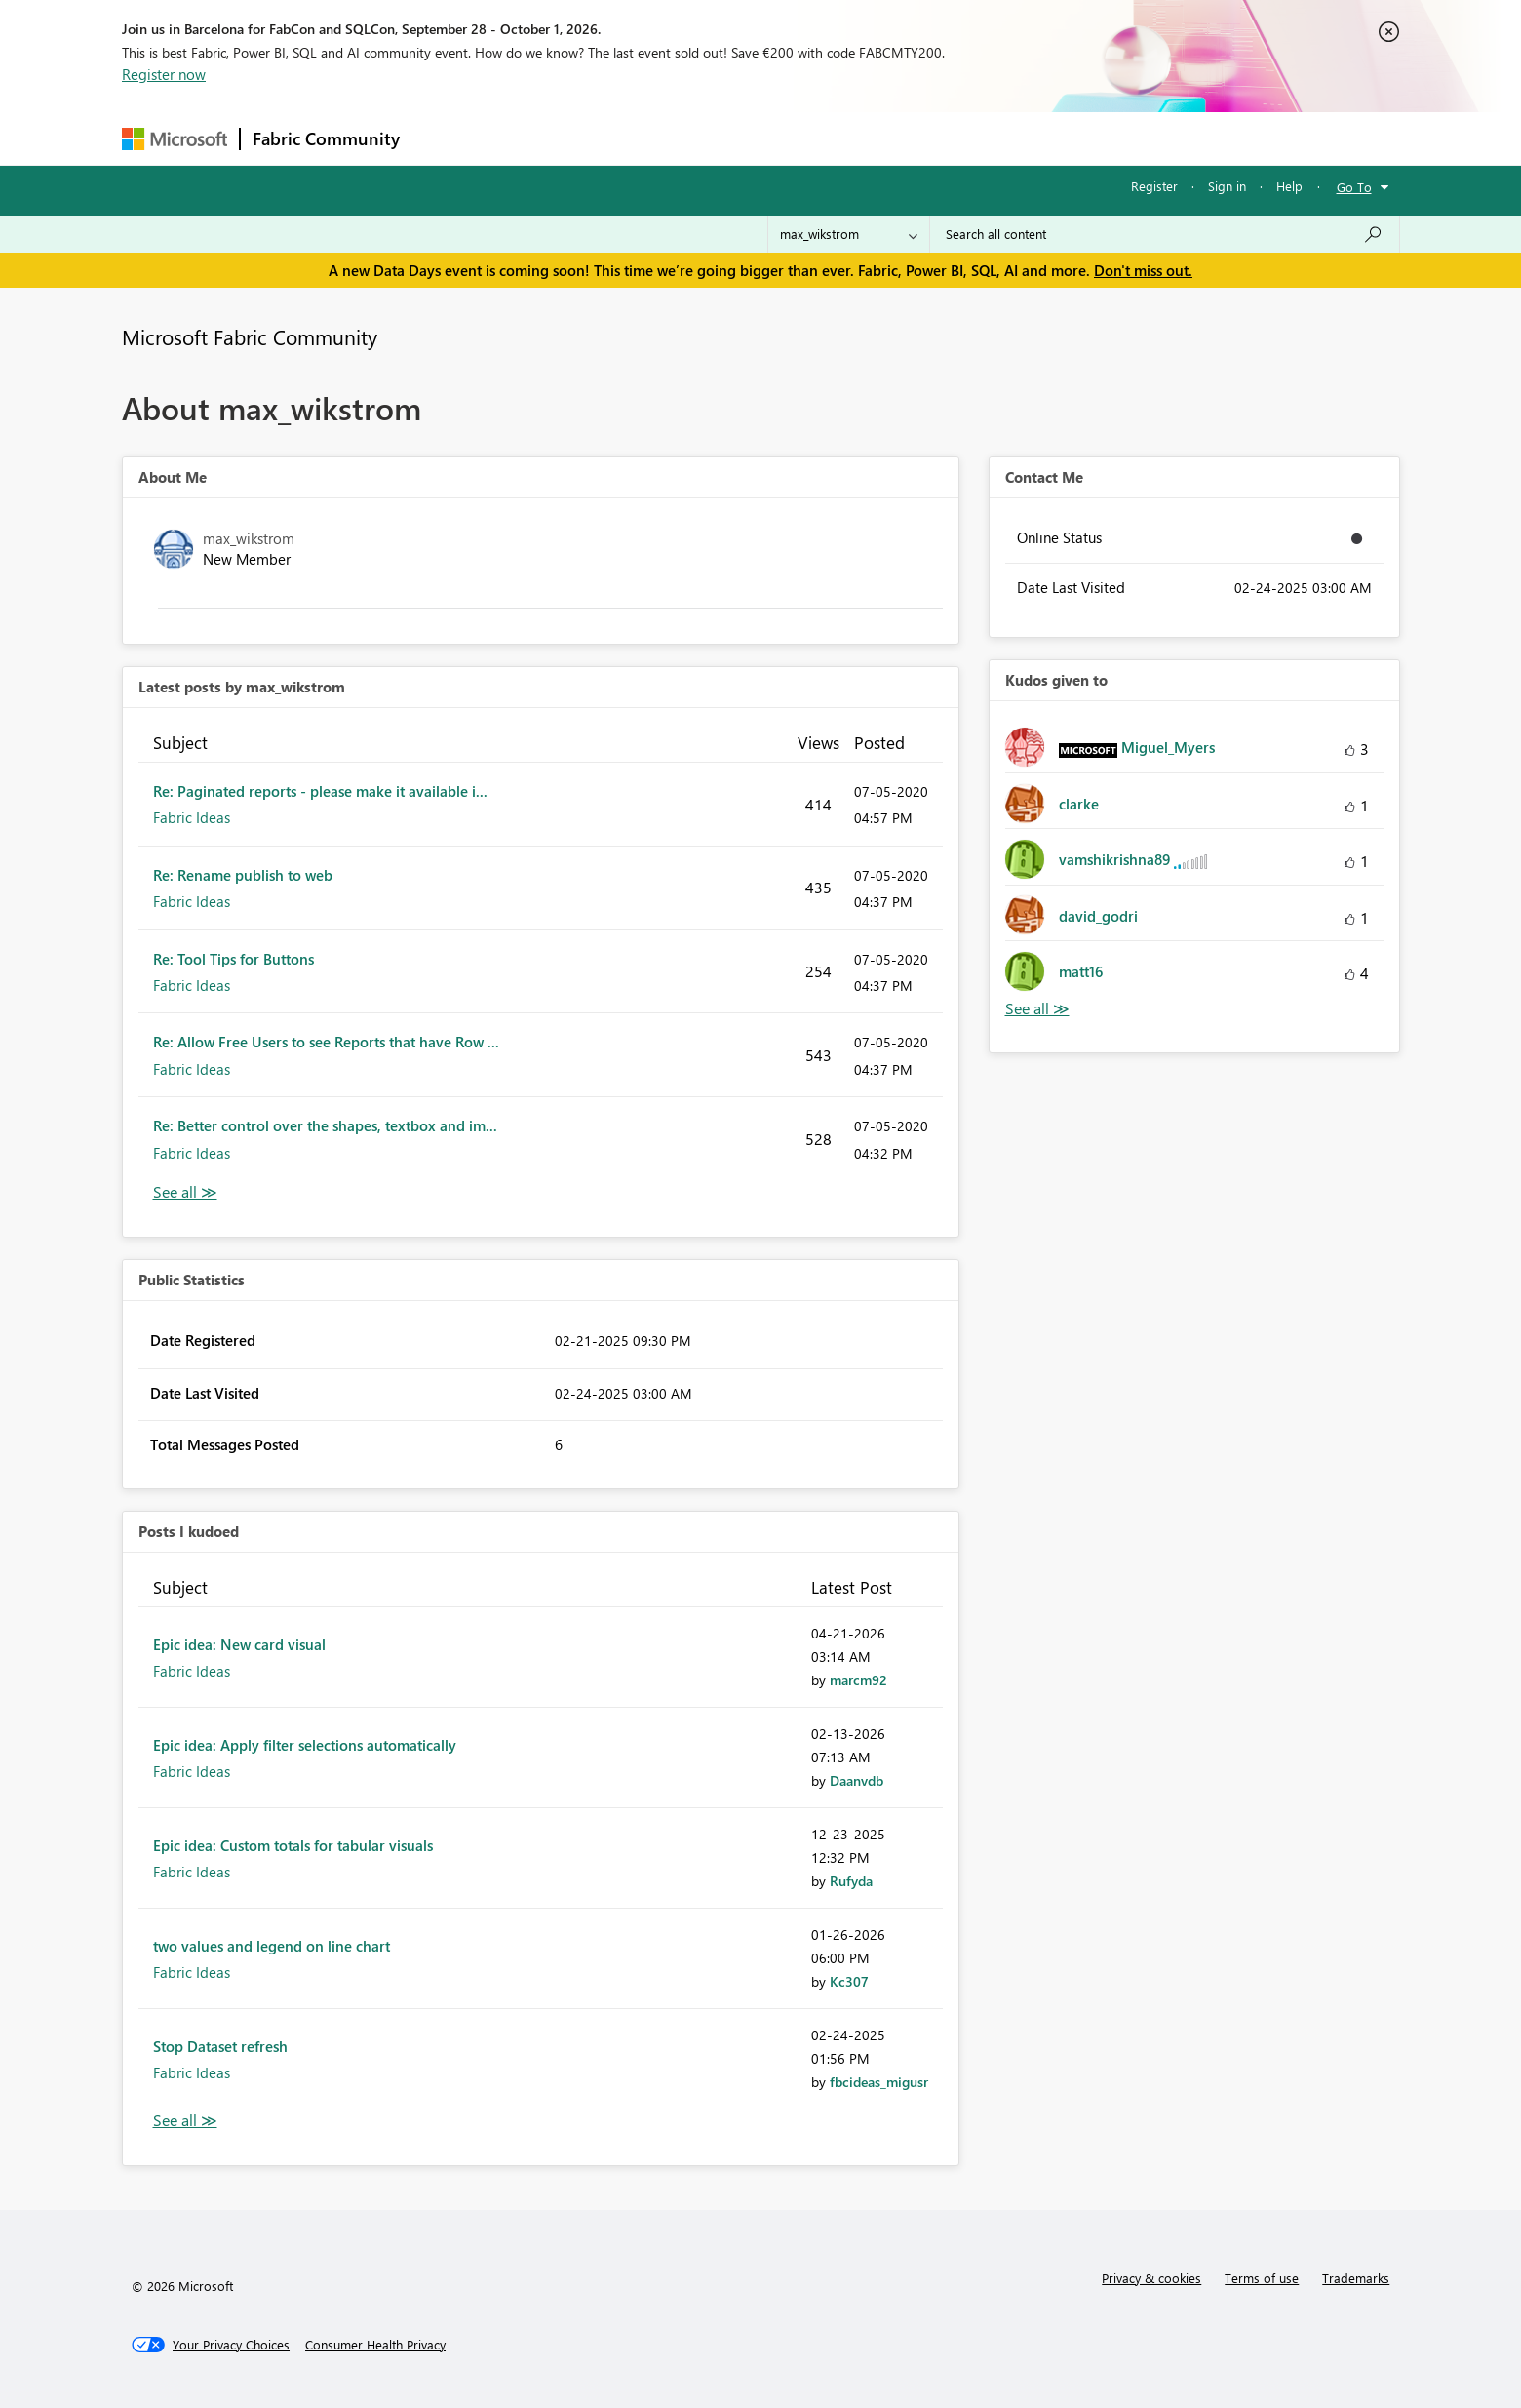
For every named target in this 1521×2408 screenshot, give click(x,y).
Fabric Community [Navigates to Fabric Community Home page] (326, 138)
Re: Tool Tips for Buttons (233, 958)
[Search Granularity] (848, 234)
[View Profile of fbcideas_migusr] (879, 2081)
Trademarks (1355, 2278)
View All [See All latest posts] (185, 1192)
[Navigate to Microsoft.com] (174, 139)
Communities (696, 138)
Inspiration (530, 138)
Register (1154, 186)
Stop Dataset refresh (220, 2046)
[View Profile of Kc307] (849, 1981)
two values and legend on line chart (271, 1945)
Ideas (610, 138)
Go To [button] (1354, 186)
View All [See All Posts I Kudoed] (185, 2121)
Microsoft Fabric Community (249, 336)
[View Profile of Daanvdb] (856, 1780)
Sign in (1227, 186)
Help (1289, 186)
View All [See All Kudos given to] (1037, 1009)
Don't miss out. (1143, 270)
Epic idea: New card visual (239, 1644)
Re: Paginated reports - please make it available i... (320, 791)
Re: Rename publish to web (242, 875)
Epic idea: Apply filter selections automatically (304, 1745)
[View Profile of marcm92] (858, 1680)
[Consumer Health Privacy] (375, 2344)
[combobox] (1164, 234)
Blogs (784, 138)
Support (941, 138)
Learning (859, 138)
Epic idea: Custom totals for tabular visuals (293, 1845)
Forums (444, 138)
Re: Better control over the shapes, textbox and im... (325, 1125)
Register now (164, 74)
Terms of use (1262, 2278)
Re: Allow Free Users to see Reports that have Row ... (326, 1041)
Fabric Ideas (191, 817)
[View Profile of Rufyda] (851, 1881)
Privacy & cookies (1151, 2278)
